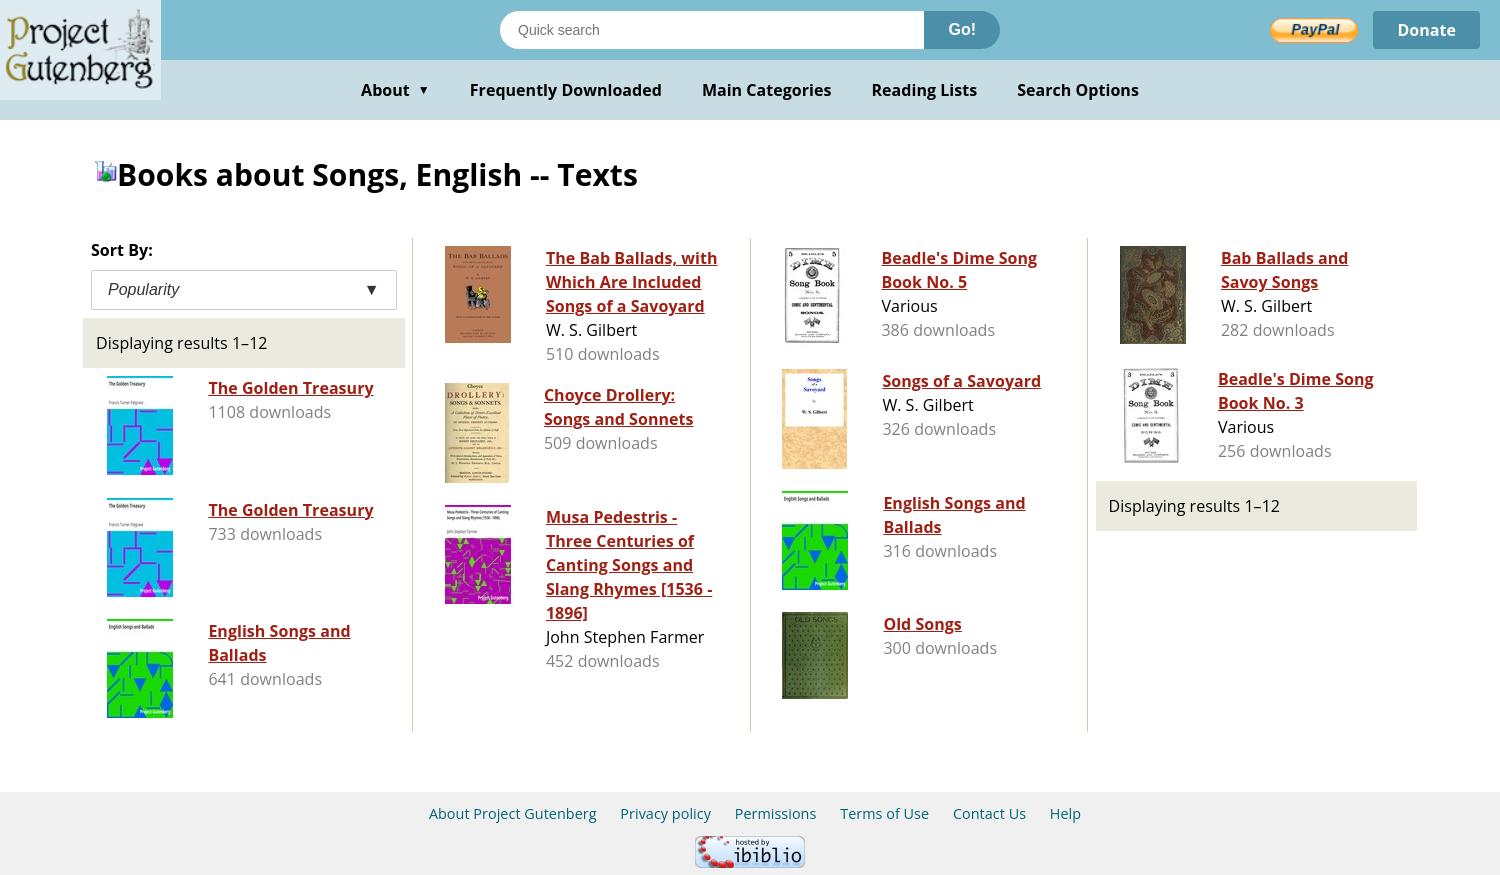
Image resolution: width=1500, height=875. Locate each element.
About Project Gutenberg (513, 813)
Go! (962, 29)
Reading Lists (925, 90)
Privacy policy (665, 813)
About (395, 90)
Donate (1426, 30)
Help (1065, 813)
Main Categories (767, 90)
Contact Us (989, 813)
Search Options (1078, 90)
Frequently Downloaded (566, 90)
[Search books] (712, 30)
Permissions (776, 813)
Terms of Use (884, 813)
